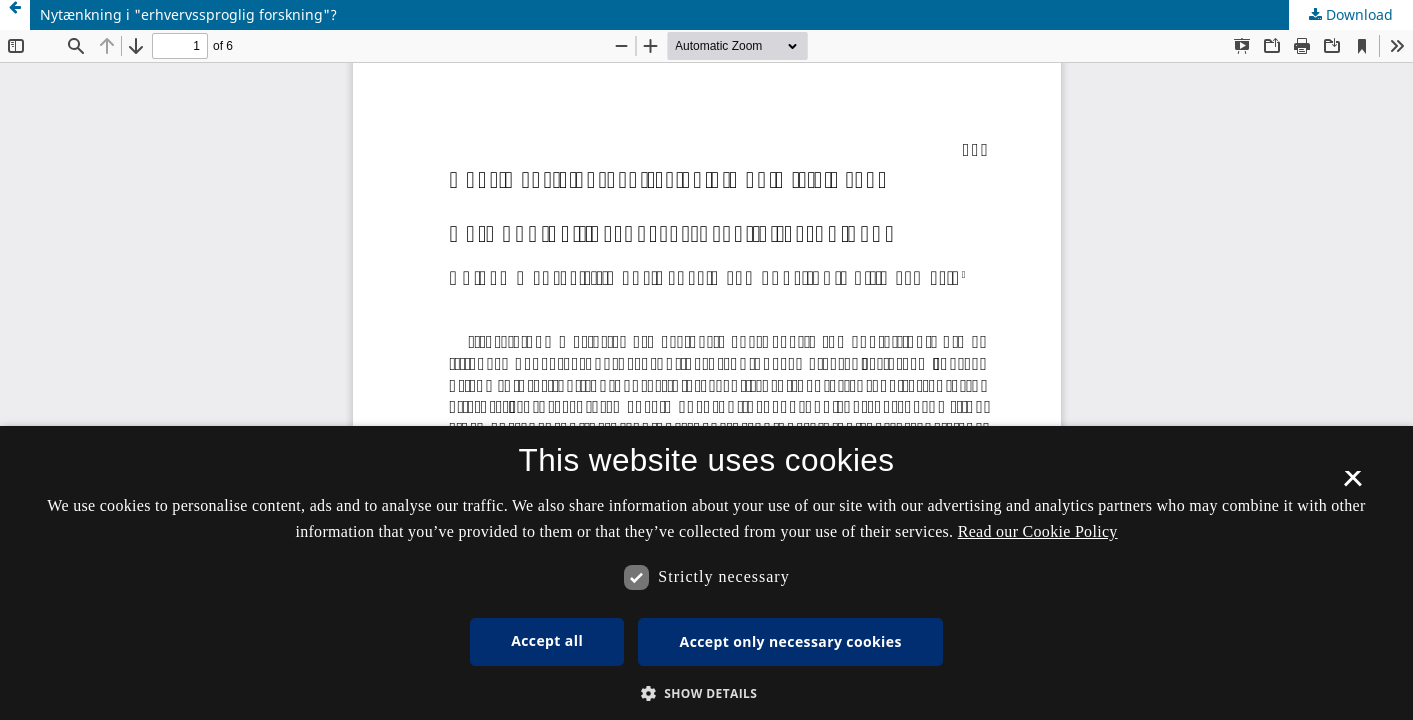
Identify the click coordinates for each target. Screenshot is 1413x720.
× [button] (1352, 485)
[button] (707, 693)
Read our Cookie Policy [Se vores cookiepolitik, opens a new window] (1038, 531)
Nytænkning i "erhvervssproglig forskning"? (188, 14)
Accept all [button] (547, 640)
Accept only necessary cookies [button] (791, 641)
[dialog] (706, 573)
